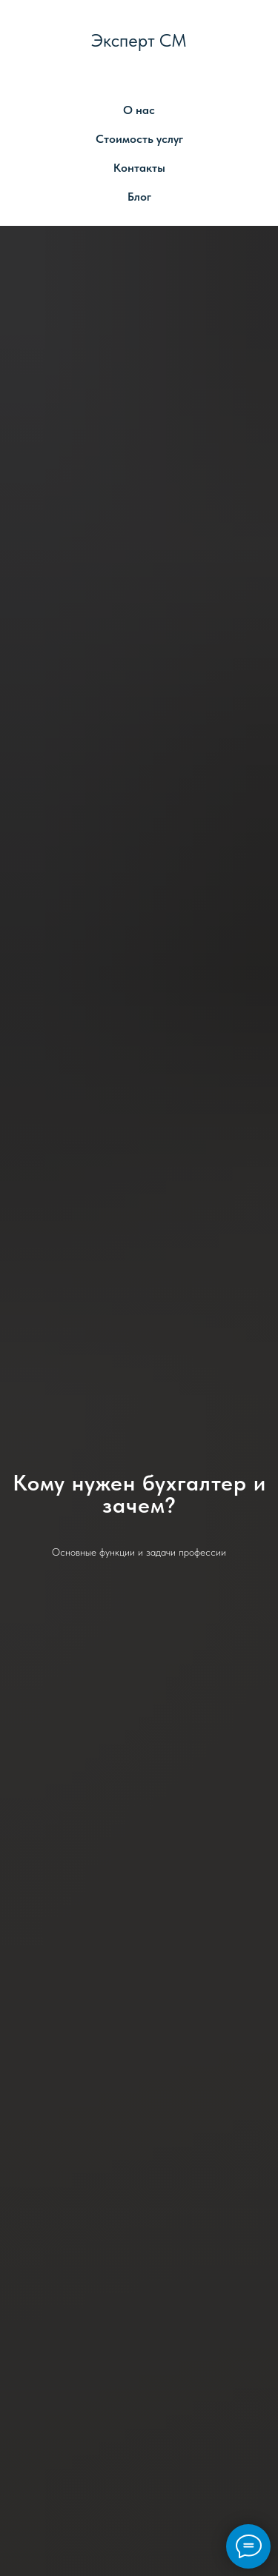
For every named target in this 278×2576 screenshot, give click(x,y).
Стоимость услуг (139, 139)
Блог (139, 197)
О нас (139, 110)
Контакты (139, 168)
